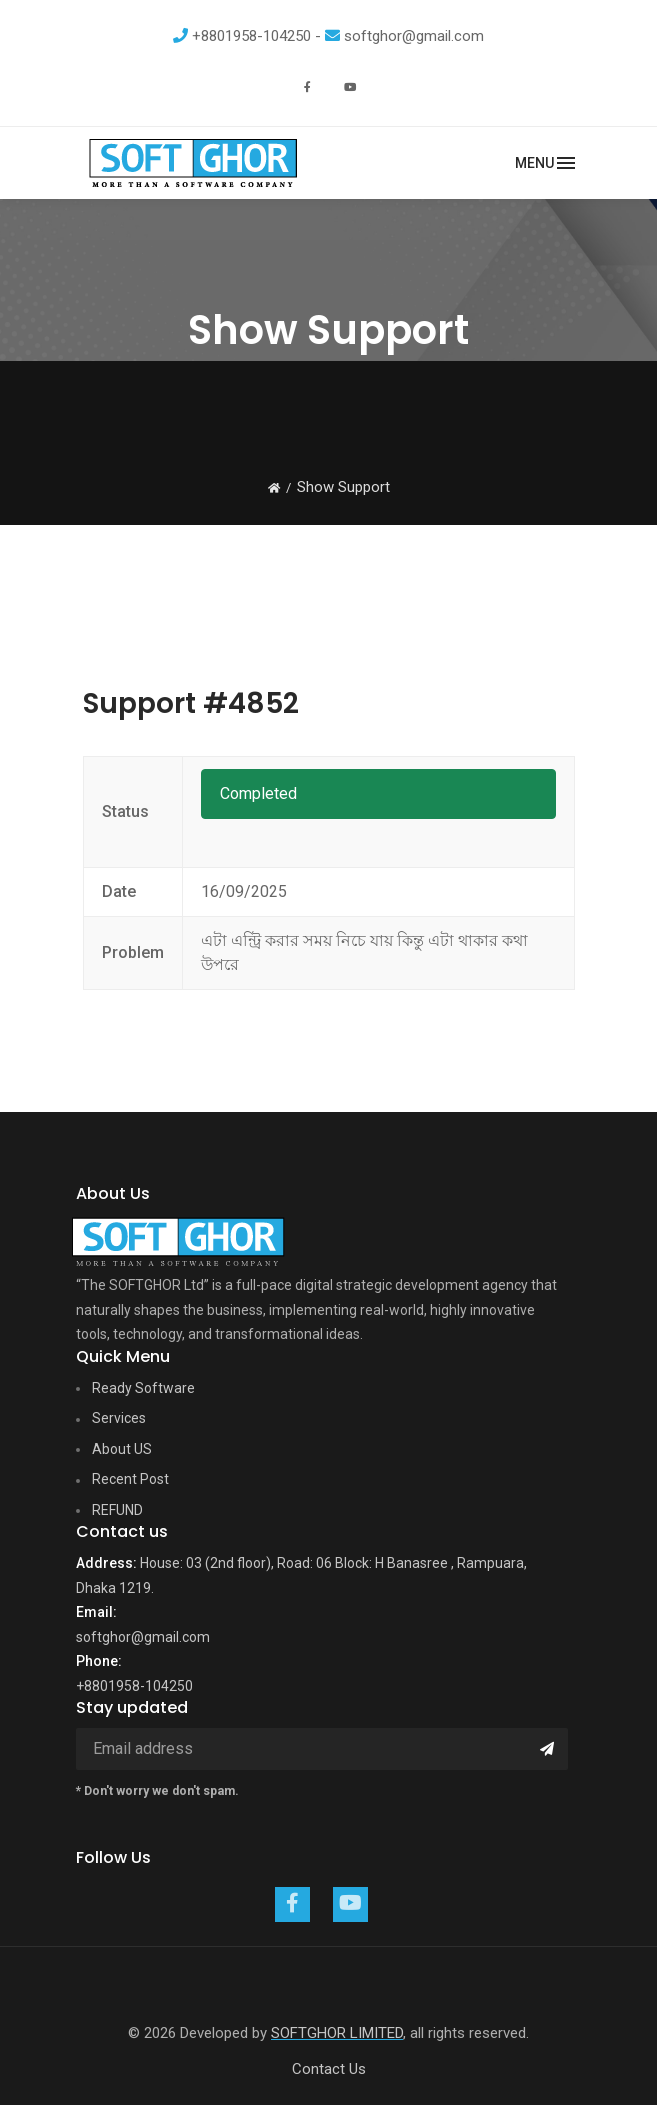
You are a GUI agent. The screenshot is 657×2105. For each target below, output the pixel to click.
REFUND (117, 1510)
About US (122, 1449)
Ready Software (143, 1388)
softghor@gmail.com (404, 36)
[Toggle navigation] (545, 163)
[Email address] (322, 1749)
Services (119, 1418)
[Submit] (547, 1749)
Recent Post (130, 1479)
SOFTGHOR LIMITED (337, 2033)
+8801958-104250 (242, 36)
